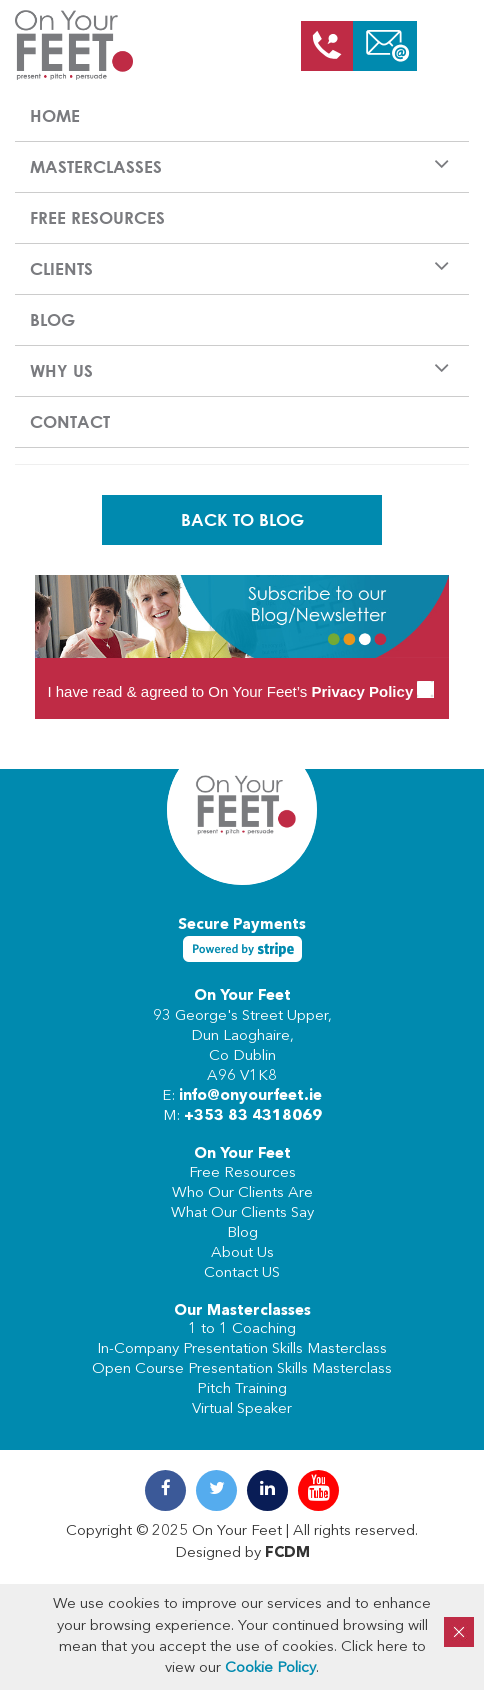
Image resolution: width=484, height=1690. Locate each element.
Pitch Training (242, 1389)
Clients (61, 268)
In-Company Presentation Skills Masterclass (242, 1349)
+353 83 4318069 (253, 1116)
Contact (70, 421)
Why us (61, 370)
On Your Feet (242, 996)
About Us (242, 1253)
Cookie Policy (270, 1668)
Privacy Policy (362, 691)
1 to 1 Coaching (242, 1329)
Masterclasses (96, 166)
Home (55, 115)
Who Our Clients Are (242, 1193)
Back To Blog (242, 519)
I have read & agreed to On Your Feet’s (240, 691)
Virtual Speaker (242, 1409)
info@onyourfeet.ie (250, 1096)
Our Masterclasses (242, 1311)
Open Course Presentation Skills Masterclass (242, 1369)
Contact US (242, 1273)
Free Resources (97, 217)
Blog (52, 319)
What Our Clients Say (242, 1213)
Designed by (242, 1553)
